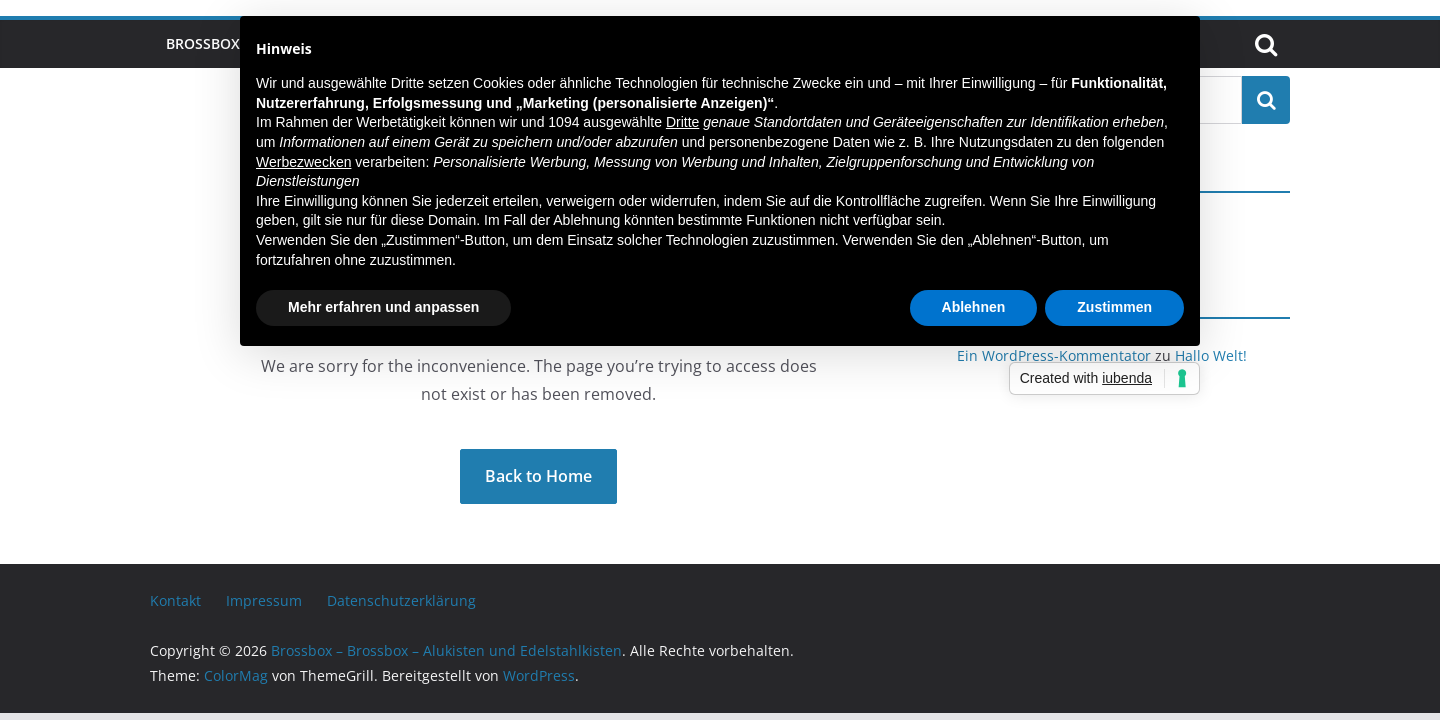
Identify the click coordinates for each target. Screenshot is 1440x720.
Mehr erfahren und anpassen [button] (383, 307)
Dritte (682, 122)
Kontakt (175, 600)
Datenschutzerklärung (401, 600)
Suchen (1266, 100)
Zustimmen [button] (1114, 307)
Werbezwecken (303, 162)
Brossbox (203, 43)
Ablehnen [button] (974, 307)
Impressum (264, 600)
